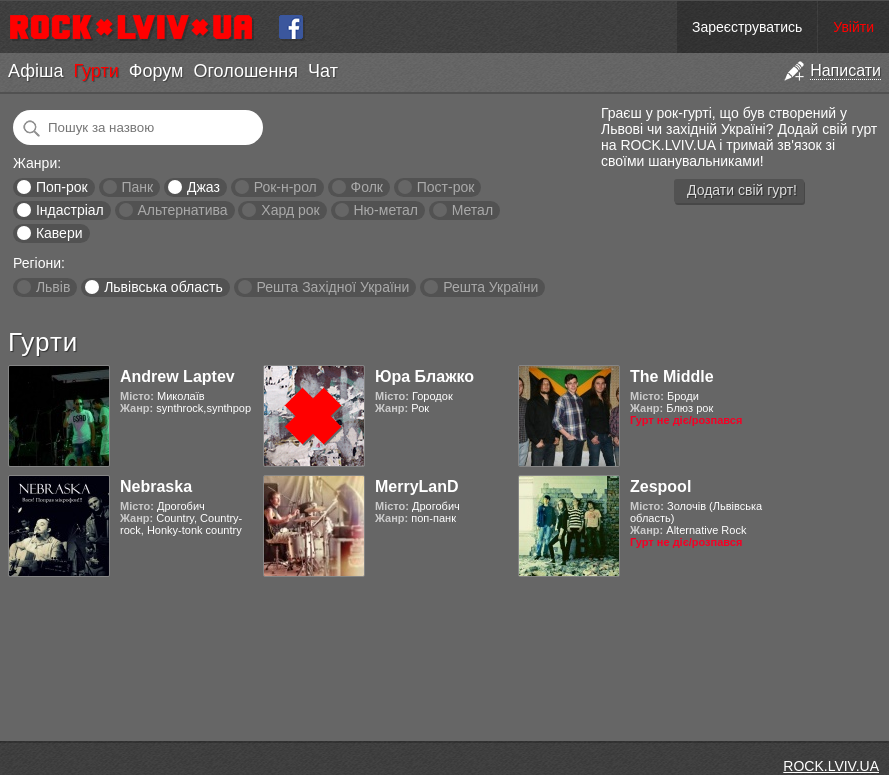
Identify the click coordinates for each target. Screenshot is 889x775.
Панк (137, 187)
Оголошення (245, 71)
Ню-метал (385, 210)
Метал (472, 210)
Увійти (853, 27)
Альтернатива (183, 210)
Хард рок (290, 210)
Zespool (660, 486)
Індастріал (70, 210)
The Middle (672, 376)
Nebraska (156, 486)
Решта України (490, 287)
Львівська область (163, 287)
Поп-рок (62, 187)
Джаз (203, 187)
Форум (156, 71)
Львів (53, 287)
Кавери (59, 233)
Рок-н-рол (285, 187)
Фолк (367, 187)
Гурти (95, 71)
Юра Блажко (424, 376)
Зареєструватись (747, 27)
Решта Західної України (332, 287)
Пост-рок (446, 187)
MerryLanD (417, 486)
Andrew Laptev (177, 376)
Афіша (35, 71)
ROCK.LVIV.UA (831, 766)
